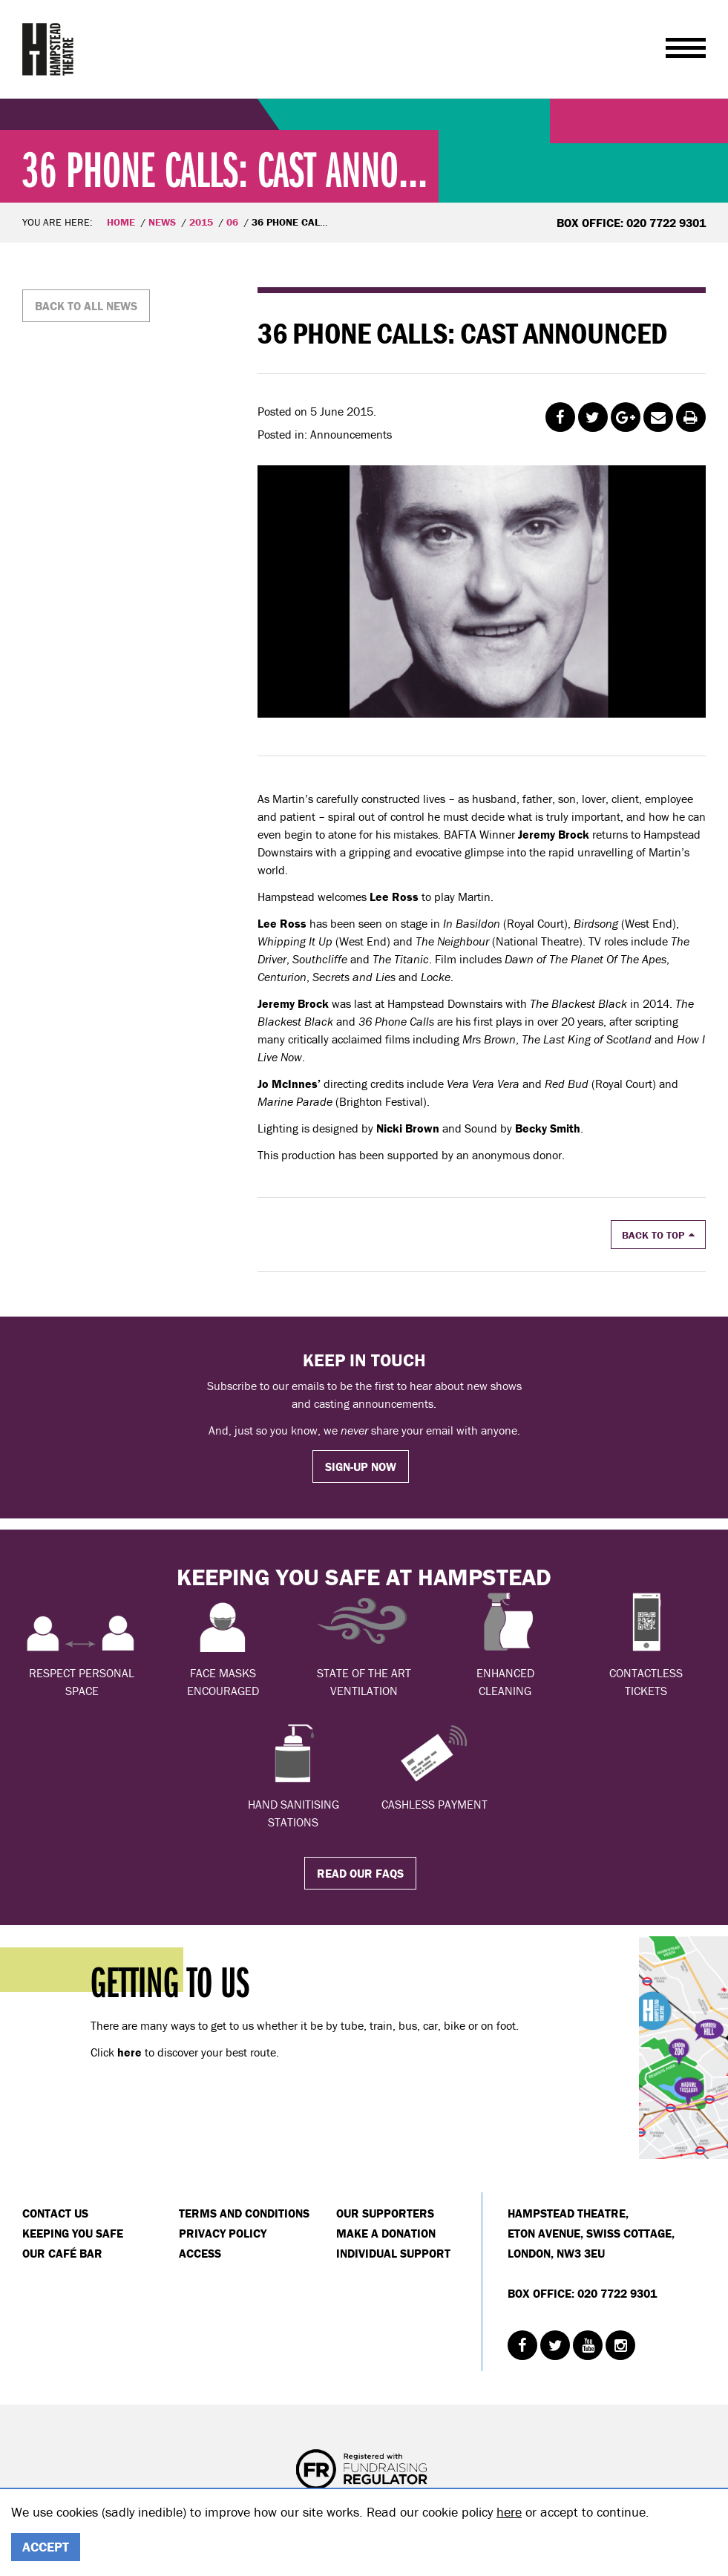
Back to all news (86, 305)
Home (121, 222)
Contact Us (55, 2213)
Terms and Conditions (244, 2213)
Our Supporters (385, 2213)
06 (232, 222)
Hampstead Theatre (48, 49)
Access (200, 2253)
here (509, 2511)
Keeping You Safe (72, 2233)
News (162, 222)
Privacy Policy (222, 2233)
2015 (201, 222)
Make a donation (386, 2233)
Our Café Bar (62, 2253)
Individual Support (393, 2253)
